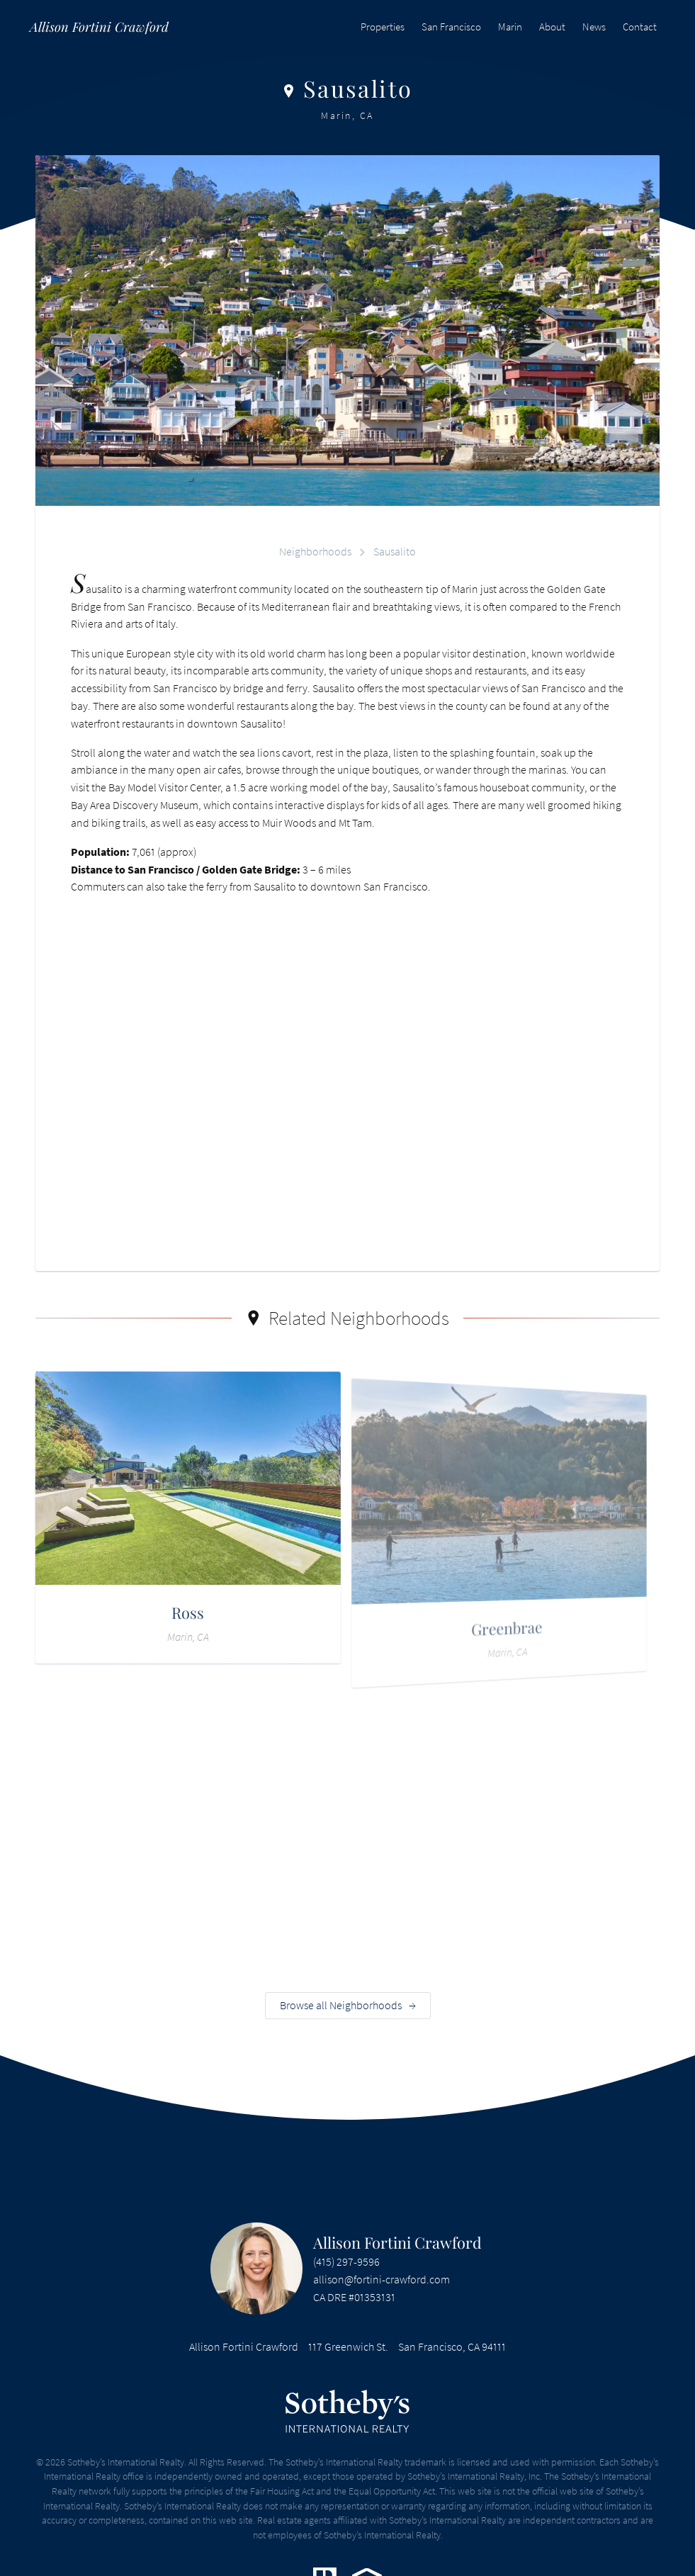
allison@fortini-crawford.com (381, 2285)
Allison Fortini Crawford (397, 2247)
